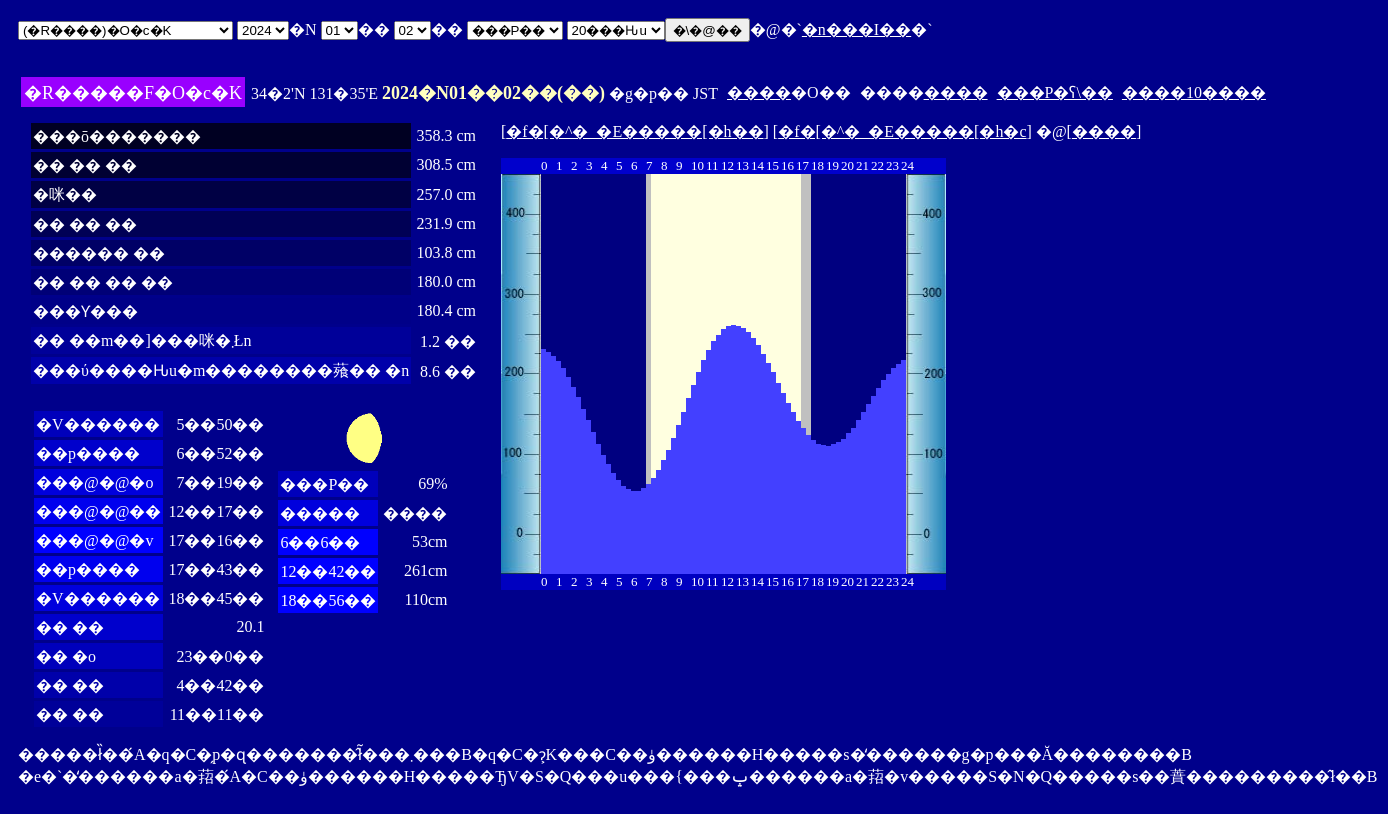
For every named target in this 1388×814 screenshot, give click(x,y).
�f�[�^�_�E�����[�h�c (902, 131)
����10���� (1194, 92)
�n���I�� (856, 29)
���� (759, 92)
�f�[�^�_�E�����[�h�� (634, 131)
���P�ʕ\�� (1055, 92)
